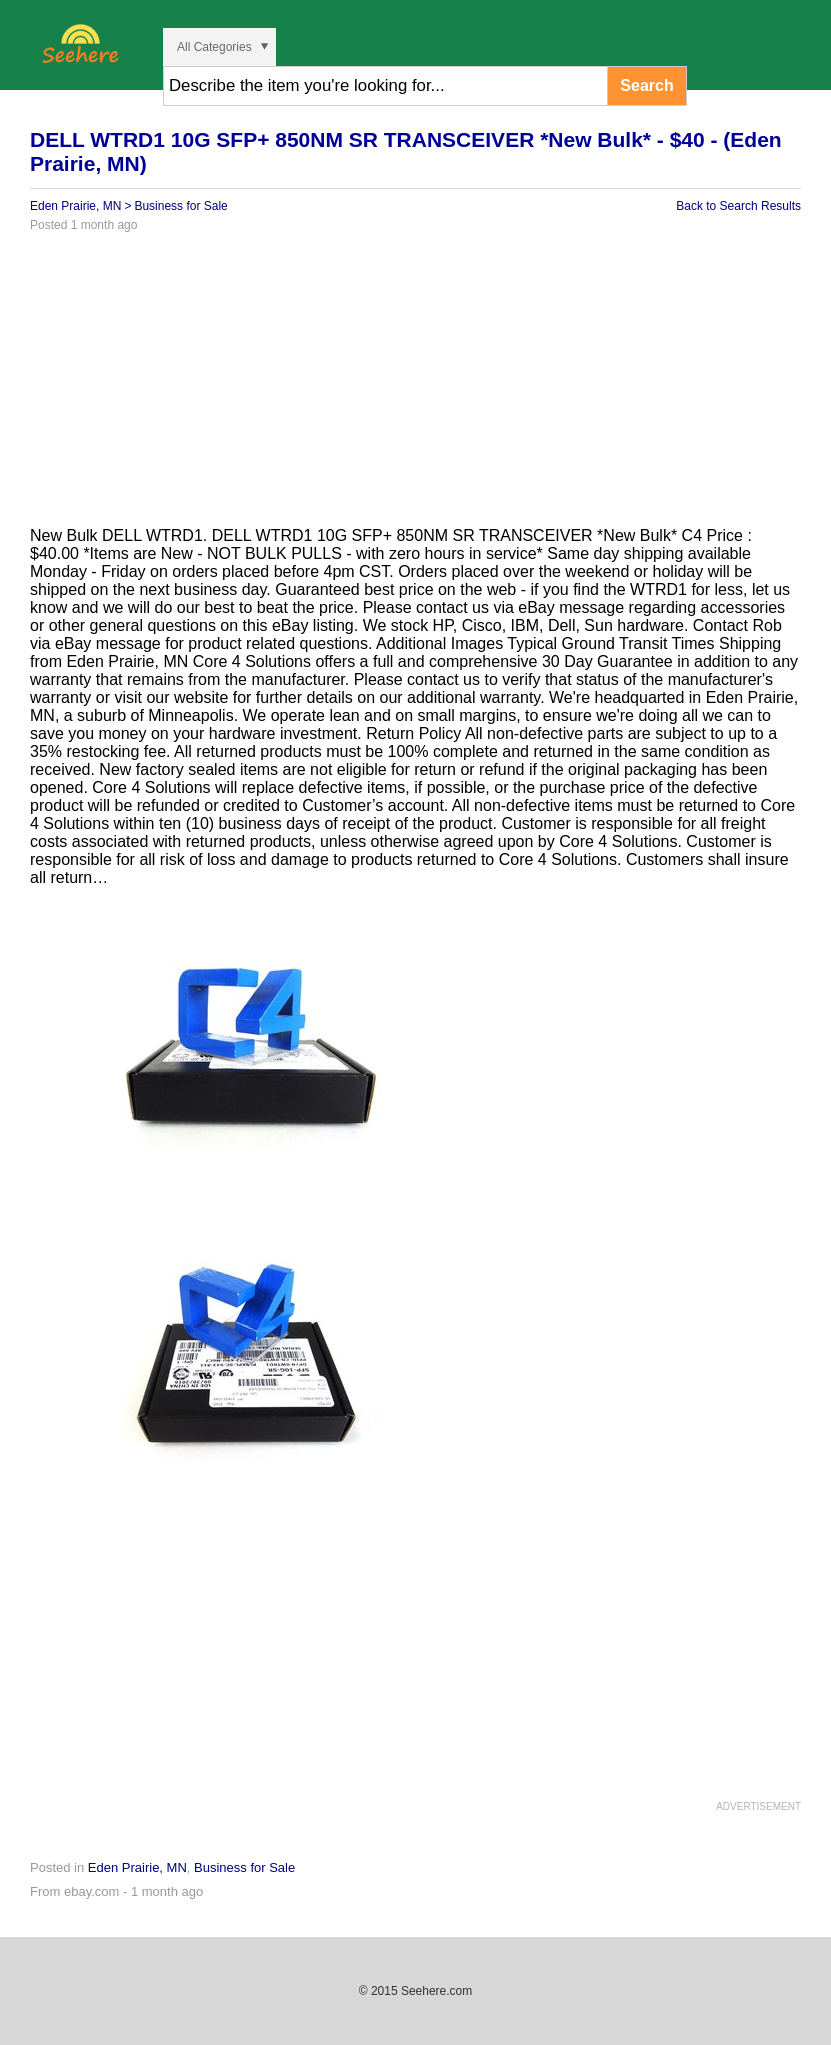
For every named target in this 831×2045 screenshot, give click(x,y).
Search (646, 85)
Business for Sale (180, 206)
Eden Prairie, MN (75, 206)
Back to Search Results (738, 206)
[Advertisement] (415, 387)
